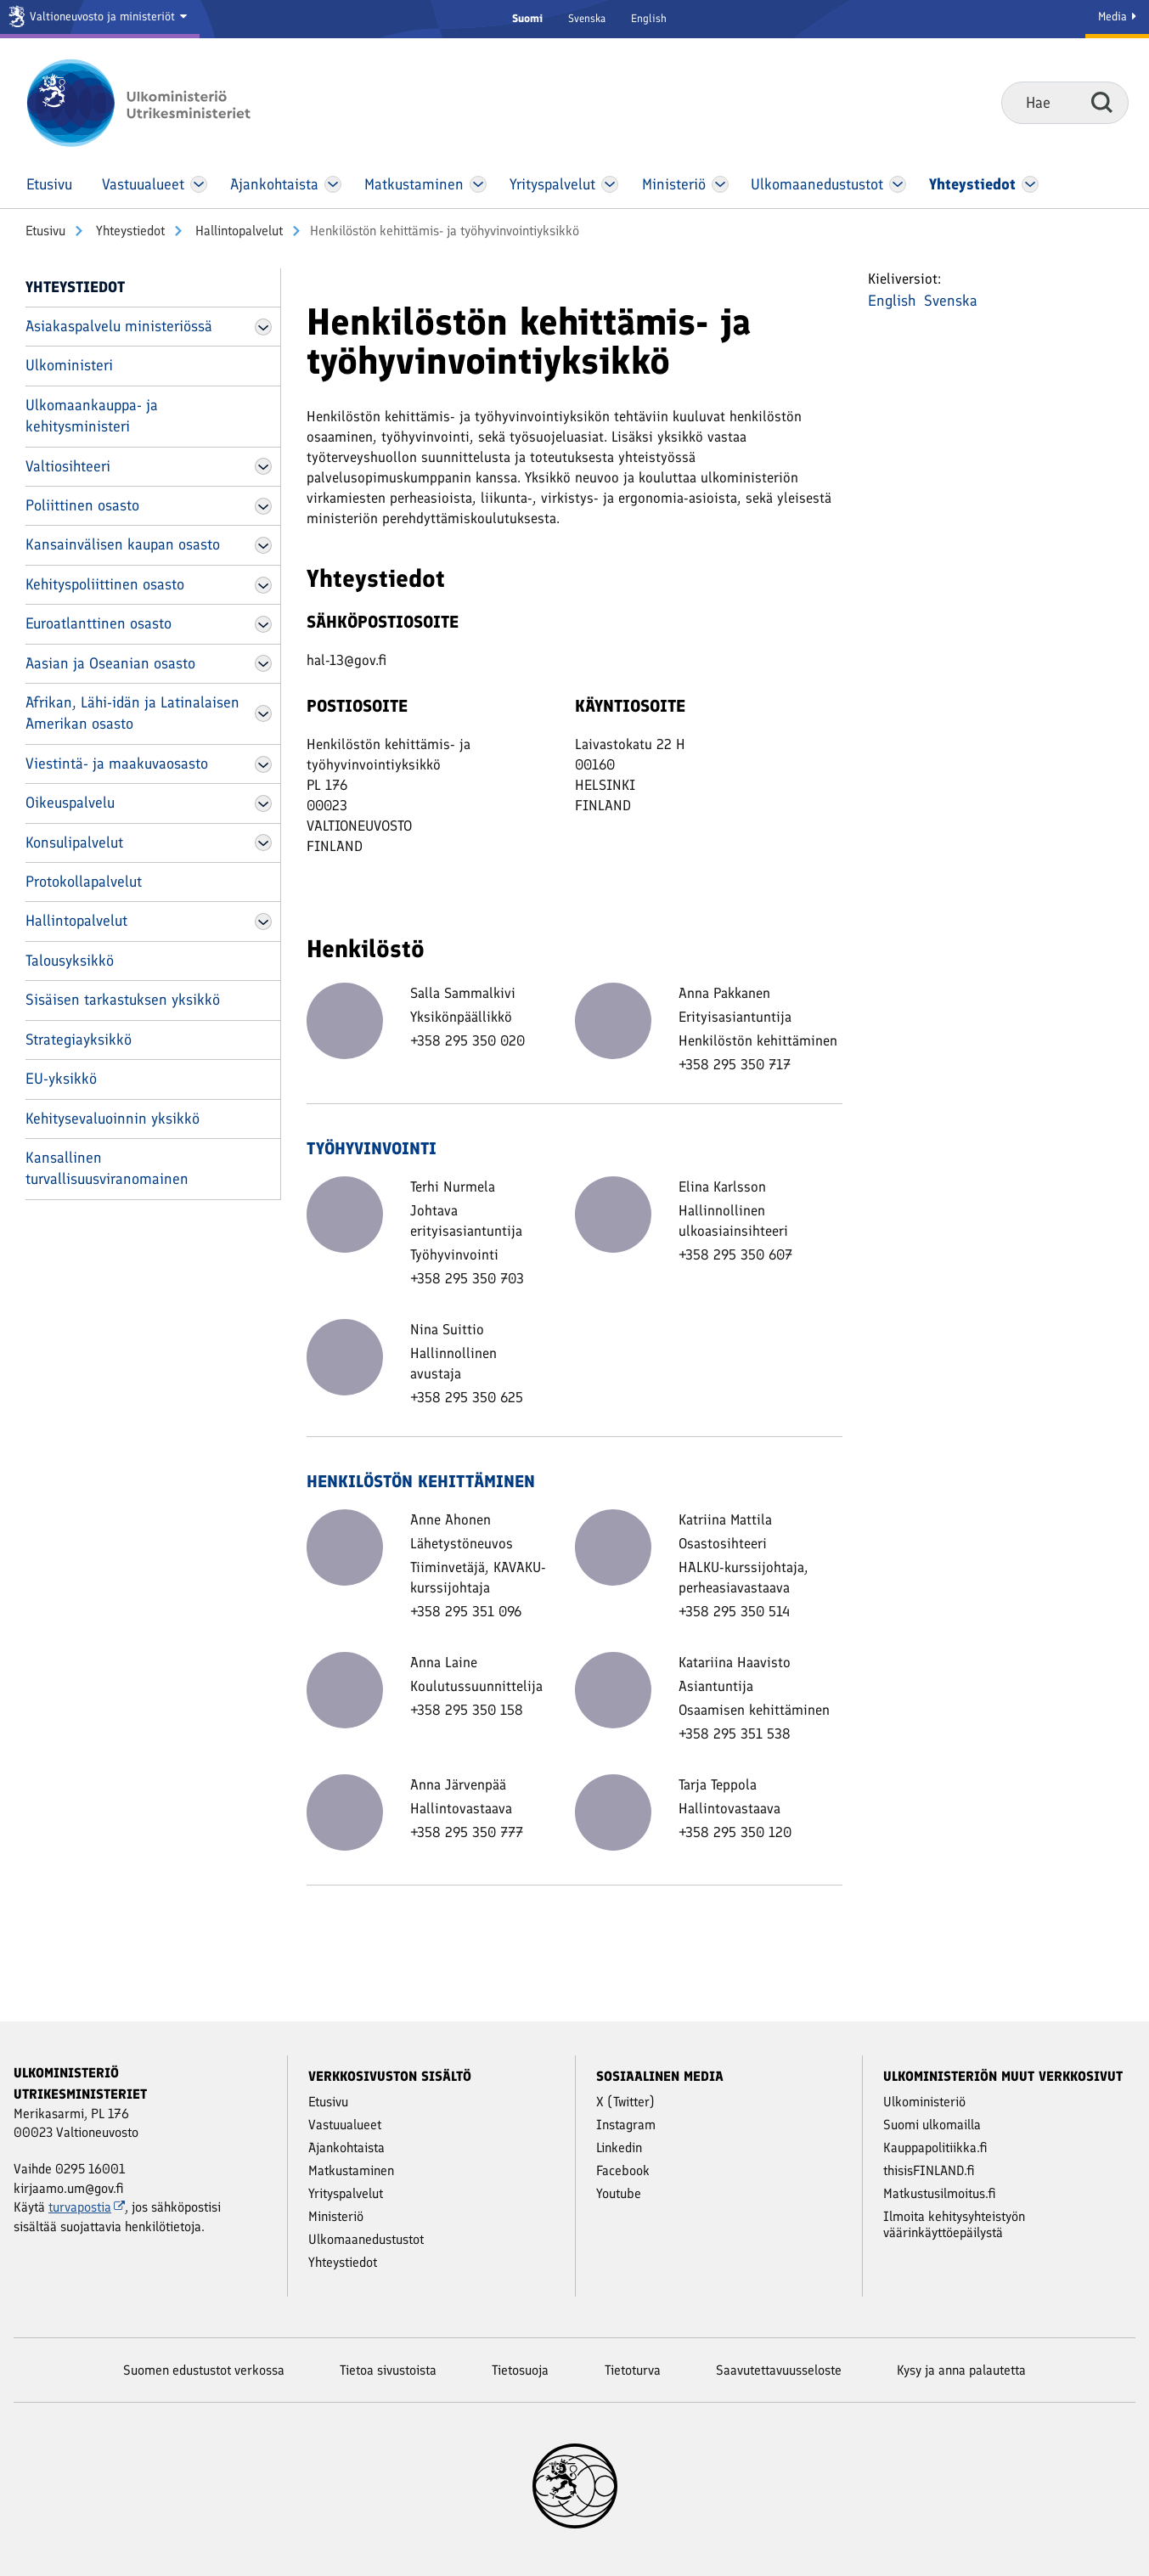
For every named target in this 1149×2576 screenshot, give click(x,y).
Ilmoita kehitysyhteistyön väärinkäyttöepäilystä (954, 2224)
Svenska (586, 18)
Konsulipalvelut (74, 842)
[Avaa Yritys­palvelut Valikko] (610, 184)
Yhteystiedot (129, 231)
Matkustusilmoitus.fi (939, 2193)
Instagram (626, 2125)
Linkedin (619, 2147)
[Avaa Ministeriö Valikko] (720, 184)
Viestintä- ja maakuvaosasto (116, 763)
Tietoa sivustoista (388, 2370)
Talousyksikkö (69, 960)
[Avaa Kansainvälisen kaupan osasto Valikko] (263, 545)
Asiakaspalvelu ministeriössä (118, 326)
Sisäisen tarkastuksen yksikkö (122, 999)
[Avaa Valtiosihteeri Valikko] (263, 466)
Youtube (618, 2193)
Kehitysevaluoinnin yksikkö (112, 1118)
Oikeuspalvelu (70, 802)
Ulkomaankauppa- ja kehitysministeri (91, 416)
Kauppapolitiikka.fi (935, 2147)
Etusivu (45, 231)
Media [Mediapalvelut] (1117, 16)
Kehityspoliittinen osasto (104, 584)
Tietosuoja (520, 2370)
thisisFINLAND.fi (929, 2170)
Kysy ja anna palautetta (961, 2370)
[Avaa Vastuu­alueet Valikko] (199, 184)
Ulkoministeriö (924, 2102)
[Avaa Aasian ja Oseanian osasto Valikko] (263, 663)
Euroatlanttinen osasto (98, 623)
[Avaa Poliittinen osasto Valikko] (263, 506)
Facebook (623, 2170)
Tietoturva (633, 2370)
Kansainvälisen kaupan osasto (122, 544)
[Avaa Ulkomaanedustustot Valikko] (897, 184)
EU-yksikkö (61, 1078)
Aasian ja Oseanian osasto (110, 663)
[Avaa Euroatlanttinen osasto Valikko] (263, 624)
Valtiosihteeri (67, 466)
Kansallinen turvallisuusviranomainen (107, 1168)
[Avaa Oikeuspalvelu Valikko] (263, 803)
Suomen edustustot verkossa (203, 2370)
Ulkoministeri (69, 365)
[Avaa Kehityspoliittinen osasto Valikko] (263, 585)
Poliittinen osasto (82, 505)
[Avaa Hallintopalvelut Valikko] (263, 922)
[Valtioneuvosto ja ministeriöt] (100, 19)
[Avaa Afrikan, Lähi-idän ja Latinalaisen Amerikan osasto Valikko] (263, 713)
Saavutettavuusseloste (779, 2370)
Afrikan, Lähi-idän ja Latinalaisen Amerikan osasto (132, 713)
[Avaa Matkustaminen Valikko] (478, 184)
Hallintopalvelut (237, 231)
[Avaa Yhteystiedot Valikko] (1030, 184)
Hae (1101, 102)
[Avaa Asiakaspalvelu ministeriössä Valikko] (263, 327)
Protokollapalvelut (83, 881)
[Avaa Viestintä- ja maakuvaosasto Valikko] (263, 764)
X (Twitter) (625, 2102)
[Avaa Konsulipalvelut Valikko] (263, 843)
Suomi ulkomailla (932, 2125)
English (649, 18)
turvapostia (86, 2207)
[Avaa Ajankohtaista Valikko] (333, 184)
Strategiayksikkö (78, 1039)
